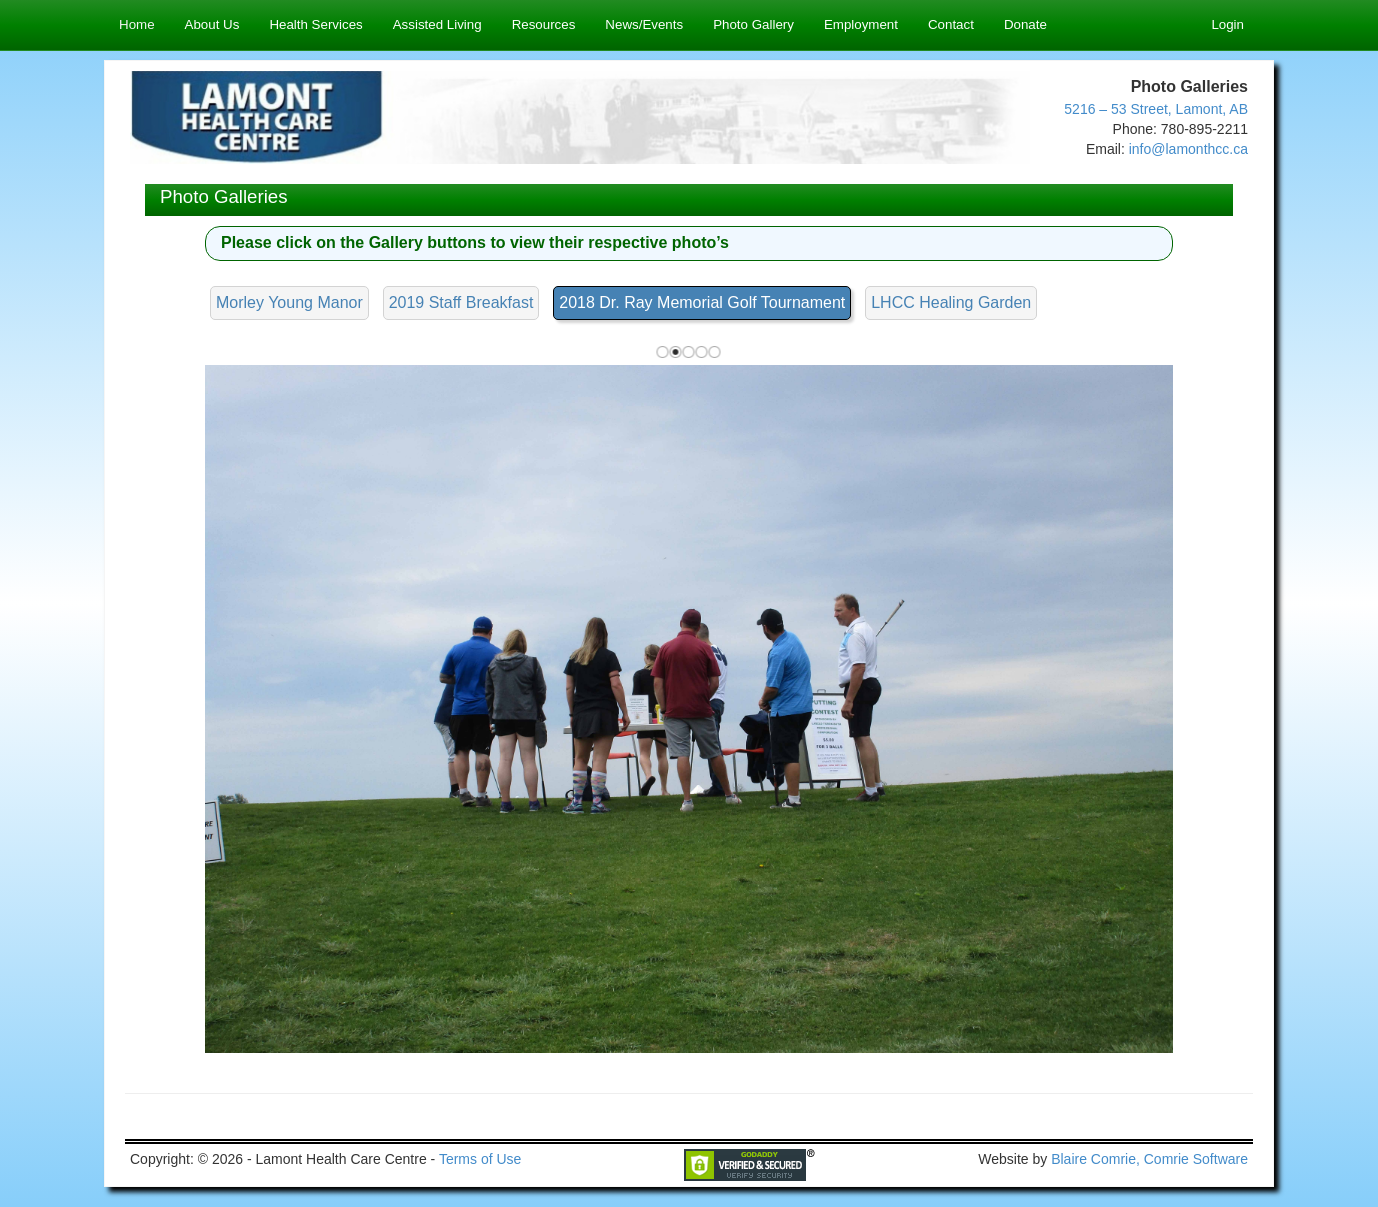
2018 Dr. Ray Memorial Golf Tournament (702, 302)
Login (1227, 24)
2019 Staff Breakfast (461, 302)
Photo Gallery (753, 24)
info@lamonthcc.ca (1188, 149)
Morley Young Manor (289, 302)
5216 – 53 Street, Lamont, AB (1156, 109)
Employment (861, 24)
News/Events (644, 24)
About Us (212, 24)
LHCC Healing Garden (951, 302)
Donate (1025, 24)
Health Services (315, 24)
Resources (544, 24)
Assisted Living (437, 24)
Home (137, 24)
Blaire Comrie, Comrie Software (1149, 1159)
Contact (951, 24)
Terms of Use (480, 1159)
